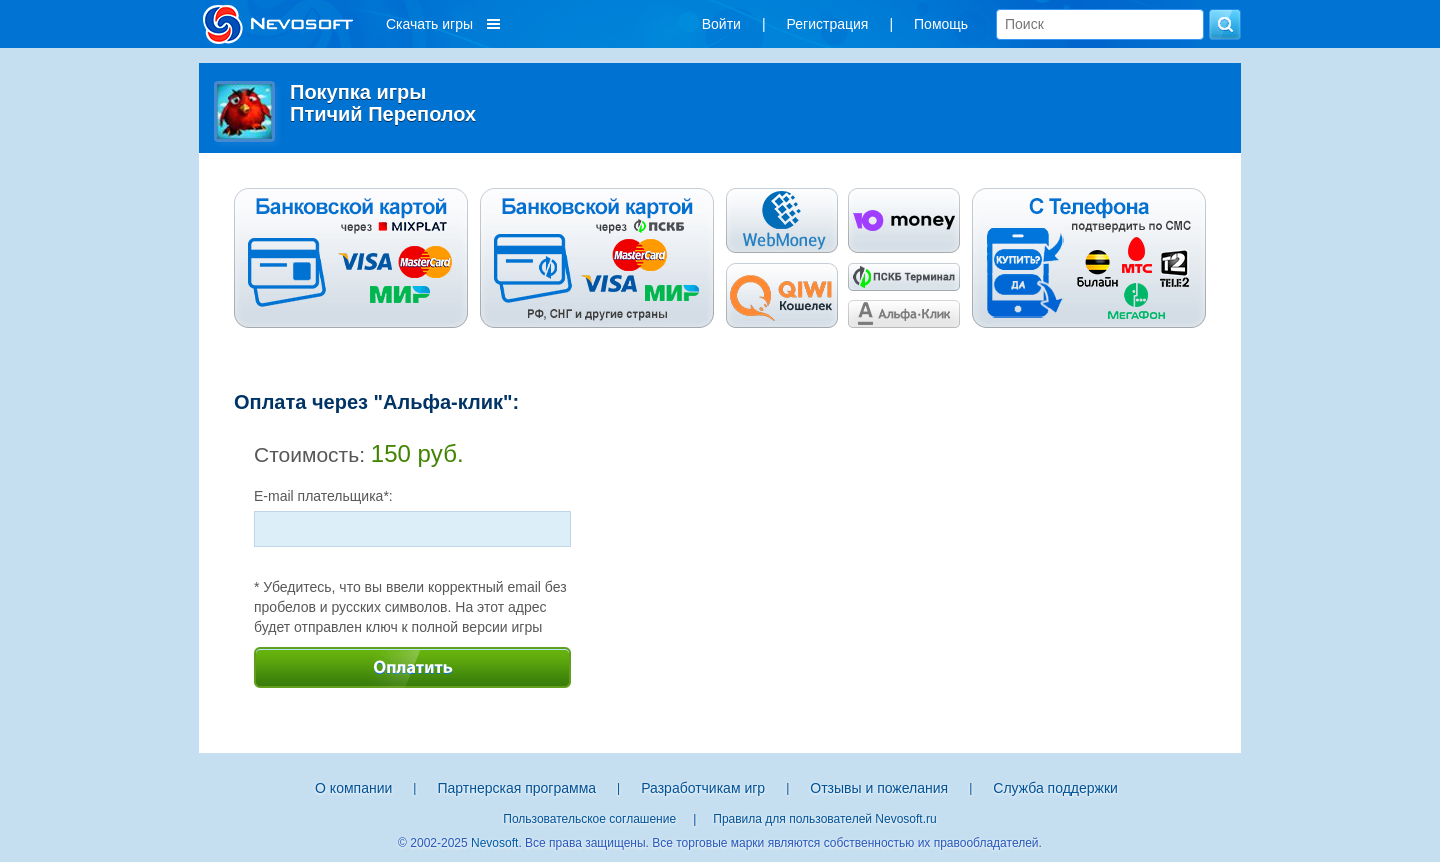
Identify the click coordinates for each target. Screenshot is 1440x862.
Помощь (941, 24)
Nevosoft (494, 843)
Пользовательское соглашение (589, 819)
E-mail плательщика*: (323, 496)
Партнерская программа (516, 788)
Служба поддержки (1055, 788)
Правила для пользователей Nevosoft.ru (824, 819)
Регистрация (828, 24)
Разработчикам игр (703, 788)
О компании (353, 788)
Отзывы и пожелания (879, 788)
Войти (721, 24)
